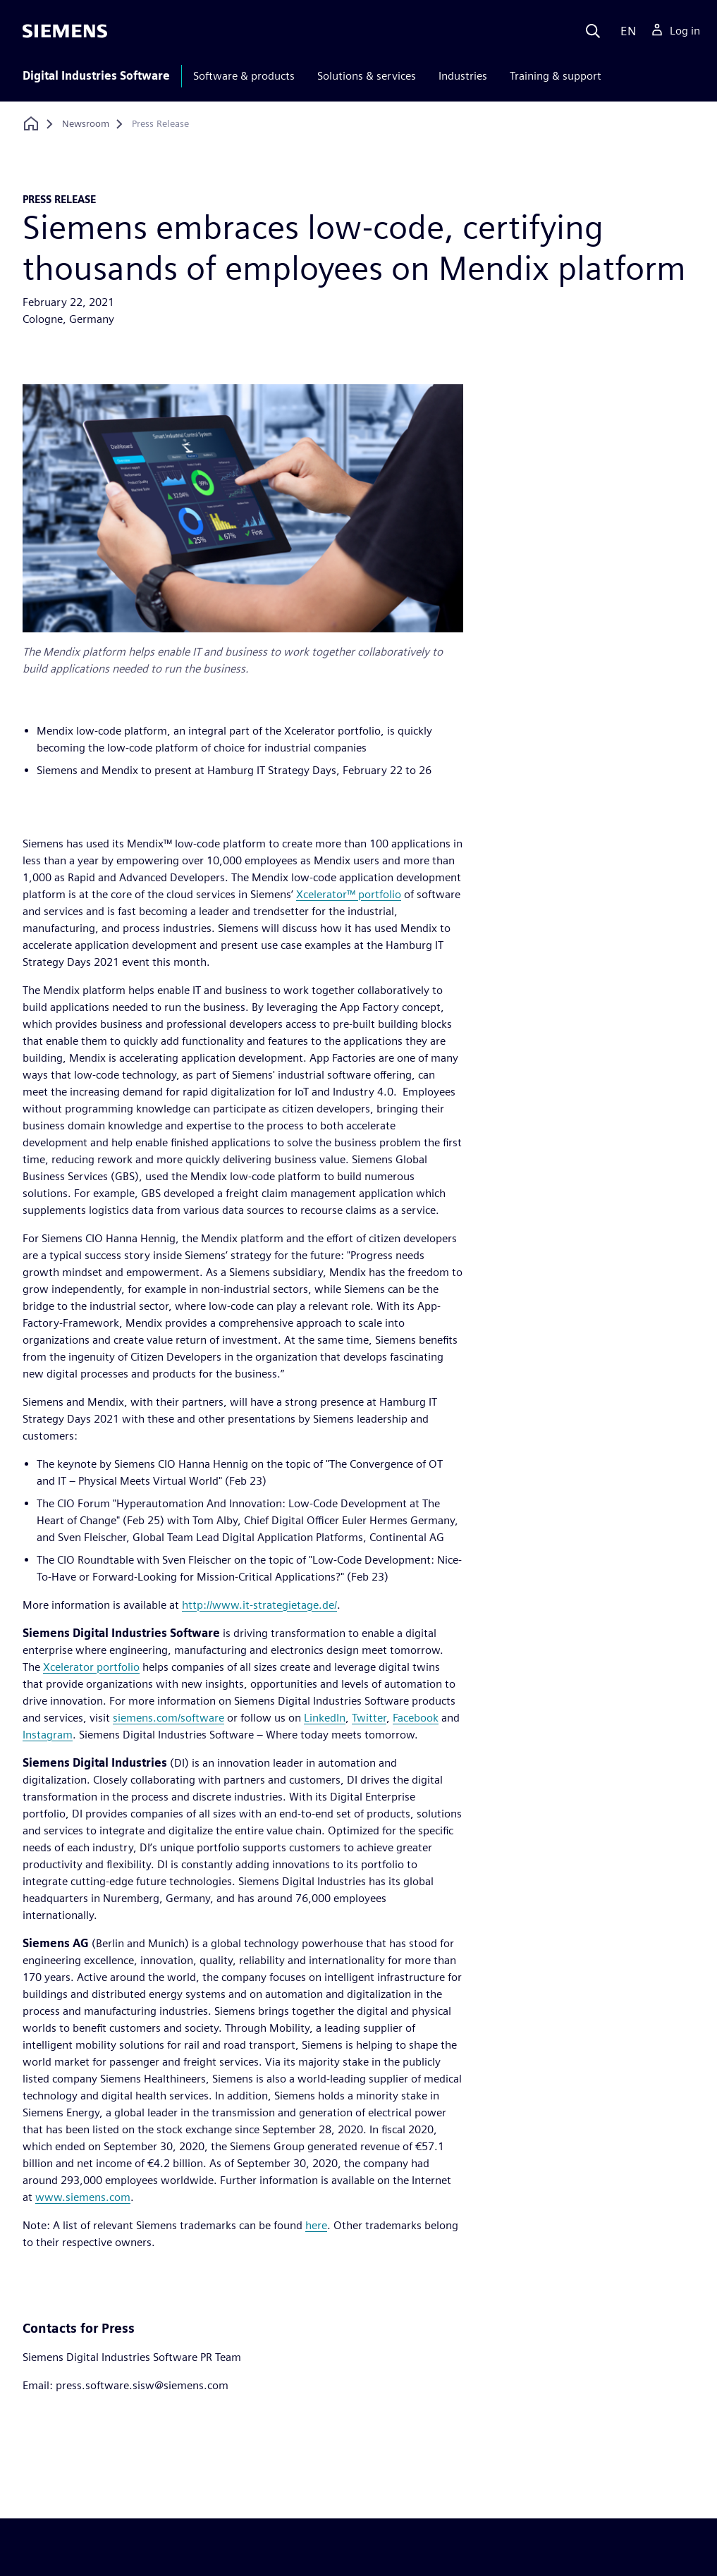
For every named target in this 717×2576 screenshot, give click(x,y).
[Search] (593, 31)
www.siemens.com (82, 2197)
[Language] (625, 31)
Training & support (555, 75)
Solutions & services (366, 75)
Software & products (244, 75)
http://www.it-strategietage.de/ (259, 1605)
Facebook (416, 1717)
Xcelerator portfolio (91, 1667)
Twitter (369, 1717)
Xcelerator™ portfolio (348, 894)
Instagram (48, 1734)
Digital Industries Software (96, 75)
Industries (463, 75)
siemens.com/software (168, 1717)
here (316, 2225)
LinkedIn (324, 1717)
